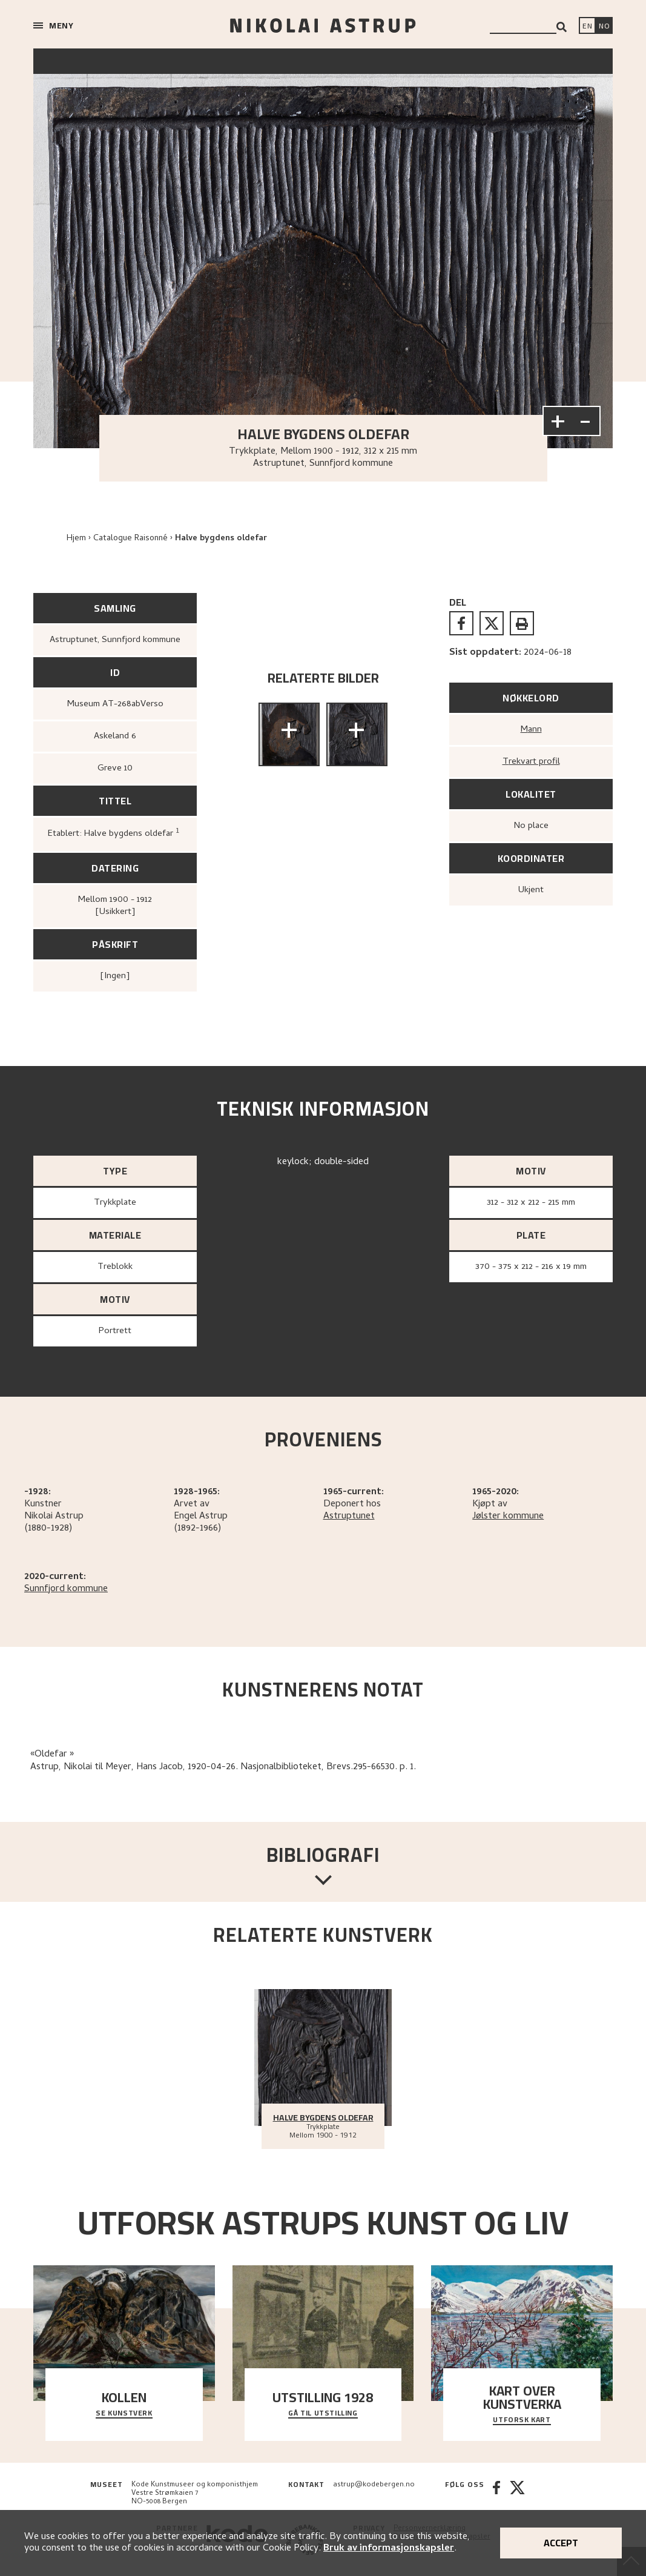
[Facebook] (496, 2493)
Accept (561, 2543)
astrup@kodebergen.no (374, 2485)
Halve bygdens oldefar (221, 539)
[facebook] (461, 623)
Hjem (76, 539)
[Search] (561, 27)
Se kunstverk (124, 2414)
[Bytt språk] (604, 27)
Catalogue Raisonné (130, 539)
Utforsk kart (521, 2420)
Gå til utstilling (322, 2414)
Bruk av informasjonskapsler (388, 2549)
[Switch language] (587, 27)
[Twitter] (517, 2493)
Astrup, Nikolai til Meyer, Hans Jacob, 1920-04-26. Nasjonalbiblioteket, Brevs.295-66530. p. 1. (223, 1767)
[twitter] (492, 623)
